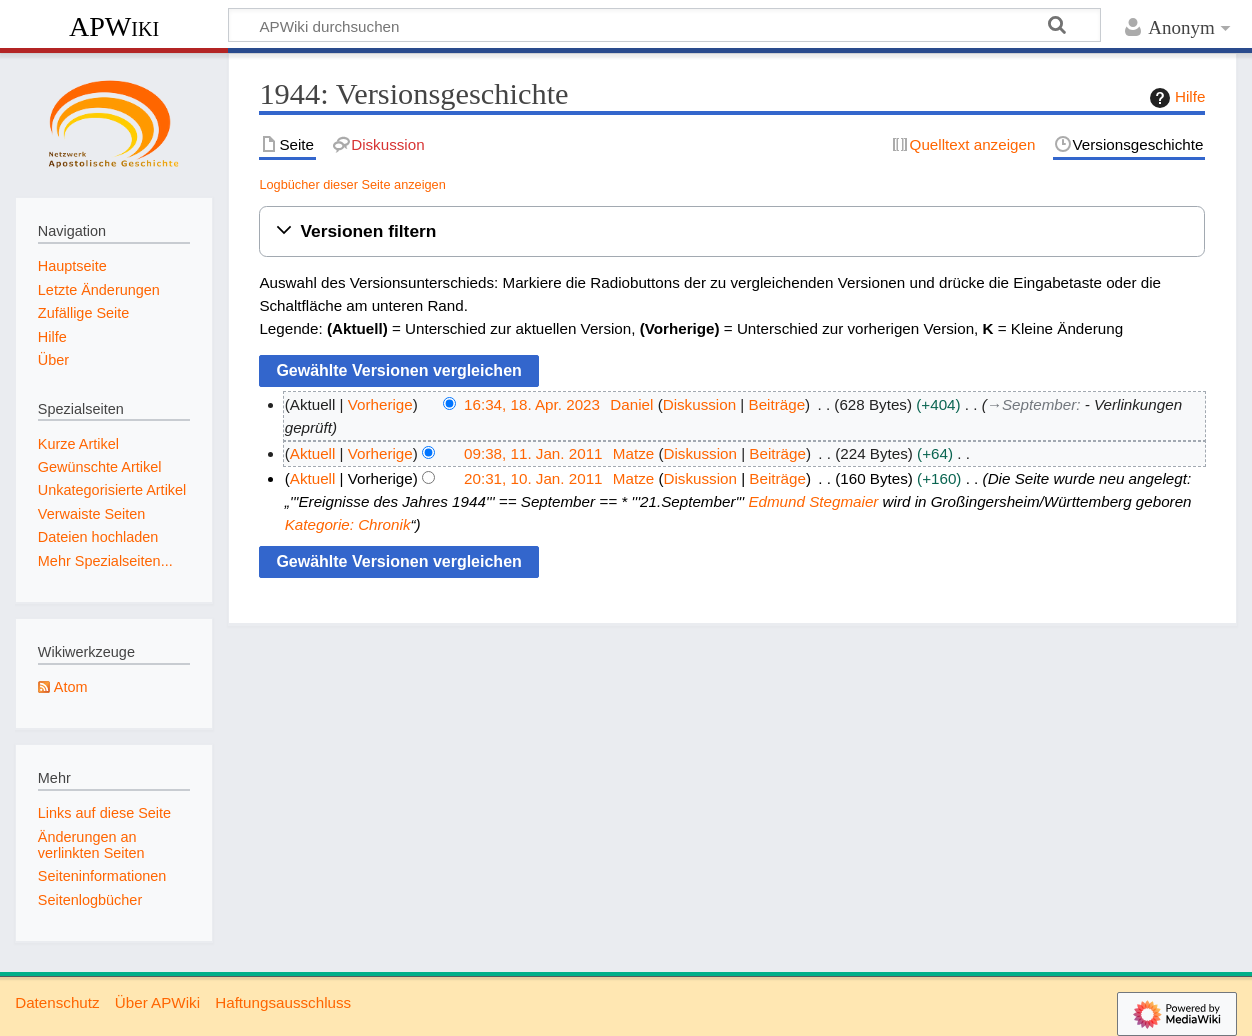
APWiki (114, 26)
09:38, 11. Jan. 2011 (533, 453)
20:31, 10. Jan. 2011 (533, 478)
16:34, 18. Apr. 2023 (532, 404)
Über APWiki (157, 1002)
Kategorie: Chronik (348, 524)
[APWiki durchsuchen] (664, 25)
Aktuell (313, 453)
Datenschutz (57, 1002)
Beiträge (777, 404)
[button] (732, 231)
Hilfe (1175, 98)
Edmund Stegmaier (813, 501)
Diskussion (699, 404)
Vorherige (380, 404)
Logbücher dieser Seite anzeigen (352, 184)
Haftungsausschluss (283, 1002)
